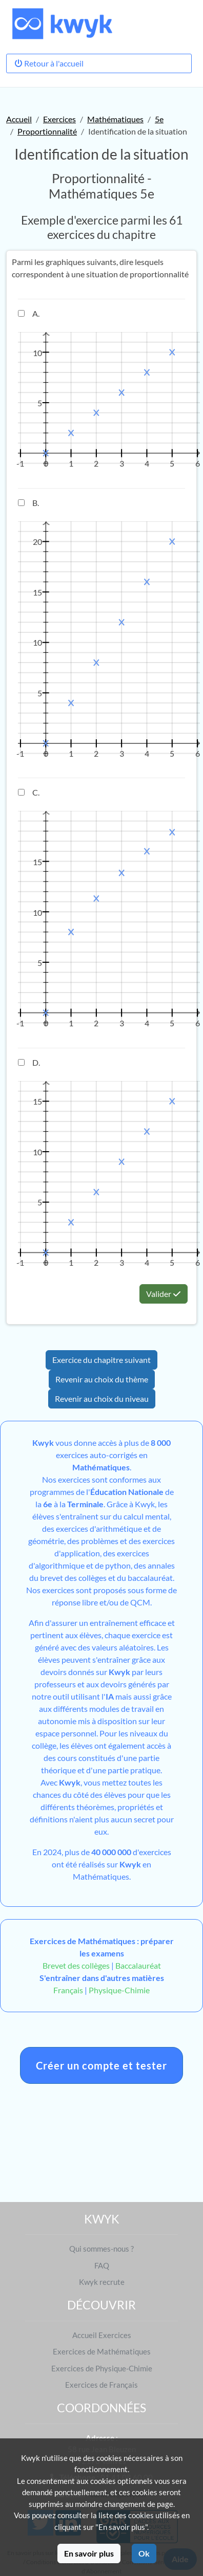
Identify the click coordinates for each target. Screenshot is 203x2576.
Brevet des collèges (77, 1965)
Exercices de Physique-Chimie (101, 2368)
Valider (163, 1293)
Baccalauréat (138, 1965)
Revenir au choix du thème (101, 1379)
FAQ (101, 2265)
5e (159, 119)
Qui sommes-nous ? (101, 2248)
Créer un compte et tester (101, 2065)
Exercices (59, 119)
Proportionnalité (47, 131)
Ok (144, 2553)
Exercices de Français (101, 2384)
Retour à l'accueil (49, 63)
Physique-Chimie (119, 1990)
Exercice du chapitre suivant (101, 1359)
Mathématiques (115, 119)
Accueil (19, 119)
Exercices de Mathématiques (102, 2351)
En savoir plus (89, 2553)
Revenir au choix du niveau (102, 1398)
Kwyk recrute (102, 2281)
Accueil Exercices (101, 2335)
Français (68, 1990)
